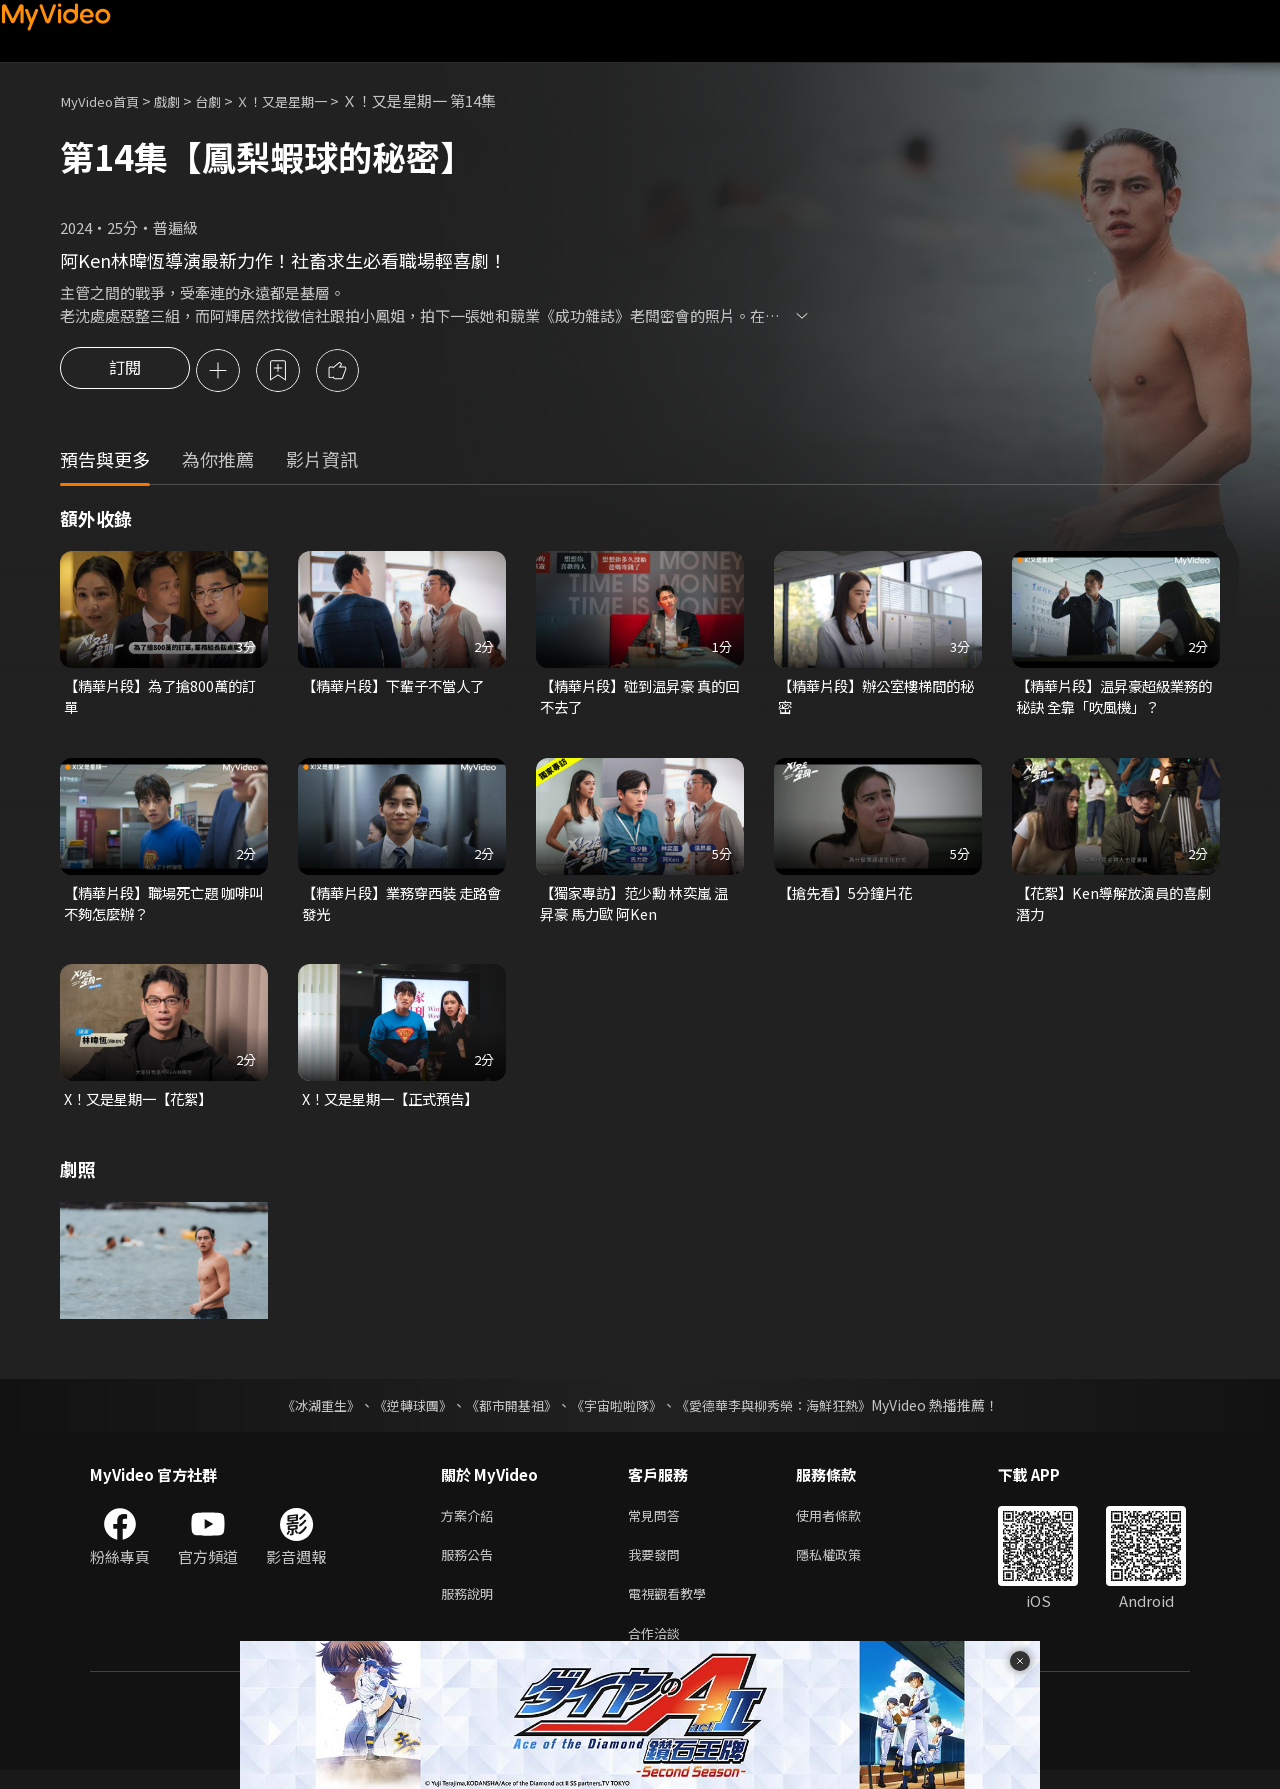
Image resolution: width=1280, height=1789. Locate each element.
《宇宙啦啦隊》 (618, 1413)
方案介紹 (471, 1524)
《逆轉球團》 (401, 1413)
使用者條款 (845, 1524)
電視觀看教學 (673, 1608)
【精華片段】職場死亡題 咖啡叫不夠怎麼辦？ (163, 908)
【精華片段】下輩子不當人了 (399, 688)
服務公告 (471, 1566)
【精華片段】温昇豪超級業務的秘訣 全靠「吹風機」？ (1113, 699)
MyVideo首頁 (105, 100)
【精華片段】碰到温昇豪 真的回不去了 (639, 699)
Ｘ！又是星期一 (308, 100)
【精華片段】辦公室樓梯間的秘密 (875, 699)
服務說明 (471, 1608)
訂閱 (125, 372)
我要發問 (658, 1566)
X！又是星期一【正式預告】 (396, 1106)
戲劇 (181, 100)
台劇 (226, 100)
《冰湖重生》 (303, 1413)
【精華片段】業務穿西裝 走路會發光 (401, 908)
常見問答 (658, 1524)
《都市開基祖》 (506, 1413)
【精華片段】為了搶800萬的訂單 (158, 699)
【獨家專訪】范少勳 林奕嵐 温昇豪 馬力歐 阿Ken (631, 908)
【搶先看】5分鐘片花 (849, 897)
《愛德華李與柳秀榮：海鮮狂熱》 (786, 1413)
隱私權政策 (845, 1566)
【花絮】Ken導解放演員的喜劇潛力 (1112, 908)
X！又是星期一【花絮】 (143, 1106)
